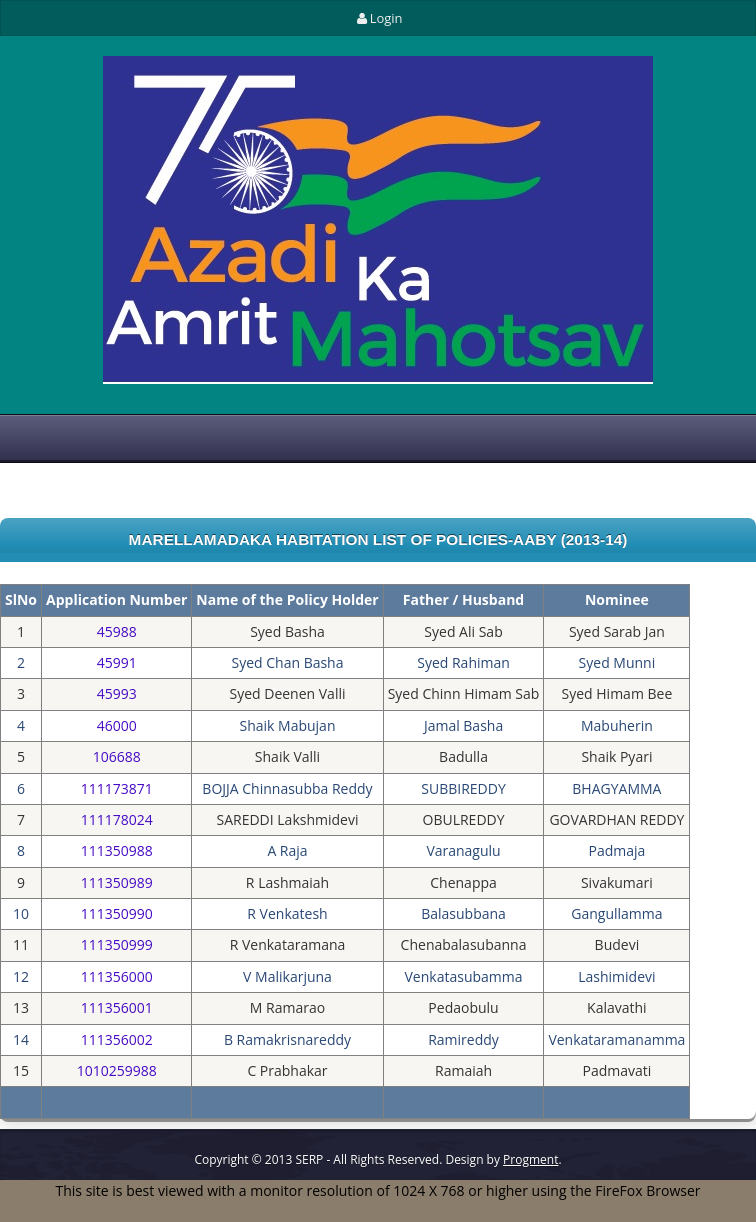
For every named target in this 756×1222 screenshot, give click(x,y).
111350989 (117, 882)
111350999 (117, 944)
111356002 (117, 1039)
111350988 (117, 850)
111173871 (117, 788)
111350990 (117, 913)
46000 (117, 725)
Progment (530, 1159)
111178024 (117, 819)
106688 (117, 756)
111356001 (117, 1007)
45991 (117, 662)
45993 (117, 693)
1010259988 (117, 1070)
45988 (117, 631)
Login (377, 18)
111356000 (117, 976)
